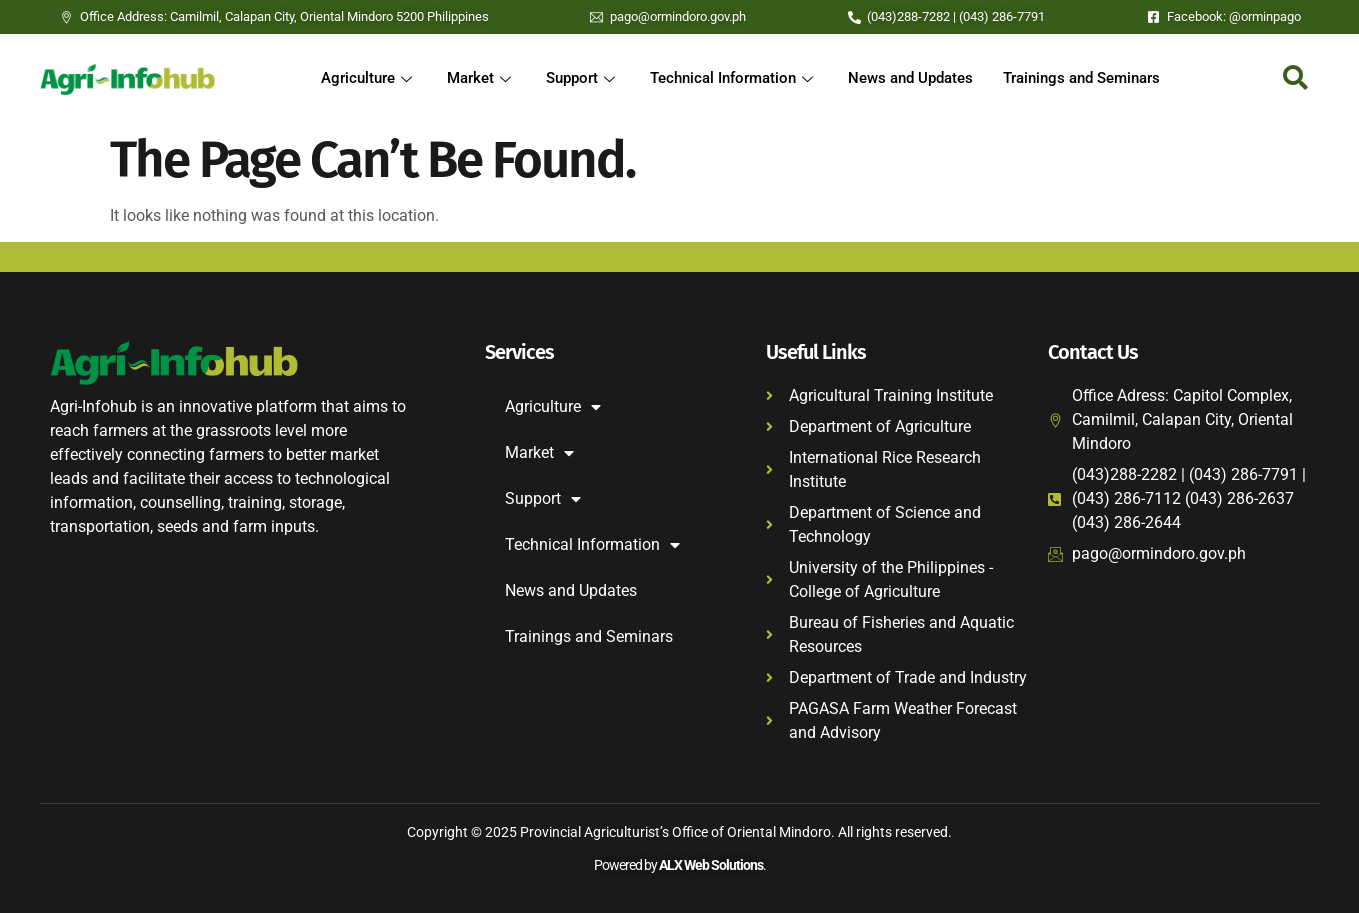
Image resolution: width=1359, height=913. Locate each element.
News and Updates (910, 79)
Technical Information (734, 79)
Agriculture (369, 79)
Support (583, 79)
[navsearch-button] (1295, 79)
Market (481, 79)
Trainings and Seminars (1081, 79)
